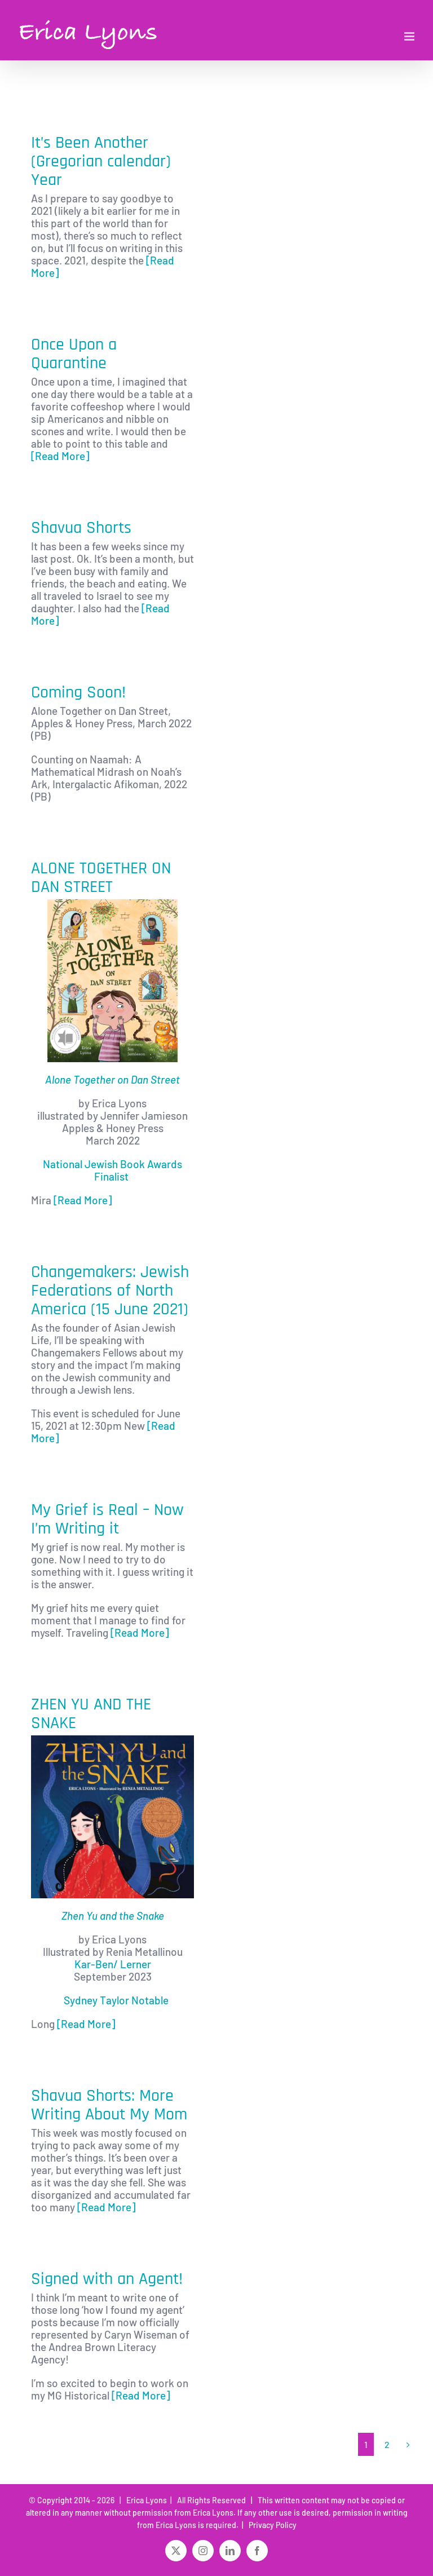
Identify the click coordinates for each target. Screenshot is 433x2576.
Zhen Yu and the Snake (112, 1915)
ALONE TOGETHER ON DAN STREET (101, 878)
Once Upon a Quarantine (74, 354)
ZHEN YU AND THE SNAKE (91, 1714)
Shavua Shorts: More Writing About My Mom (109, 2105)
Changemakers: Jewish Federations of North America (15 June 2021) (110, 1290)
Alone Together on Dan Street (112, 1079)
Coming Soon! (78, 692)
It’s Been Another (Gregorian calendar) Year (101, 161)
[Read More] (60, 455)
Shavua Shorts (81, 527)
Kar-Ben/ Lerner (112, 1964)
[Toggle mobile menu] (410, 36)
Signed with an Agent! (107, 2279)
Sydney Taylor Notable (116, 2000)
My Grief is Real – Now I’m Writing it (107, 1519)
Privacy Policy (271, 2525)
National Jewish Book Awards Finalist (112, 1170)
